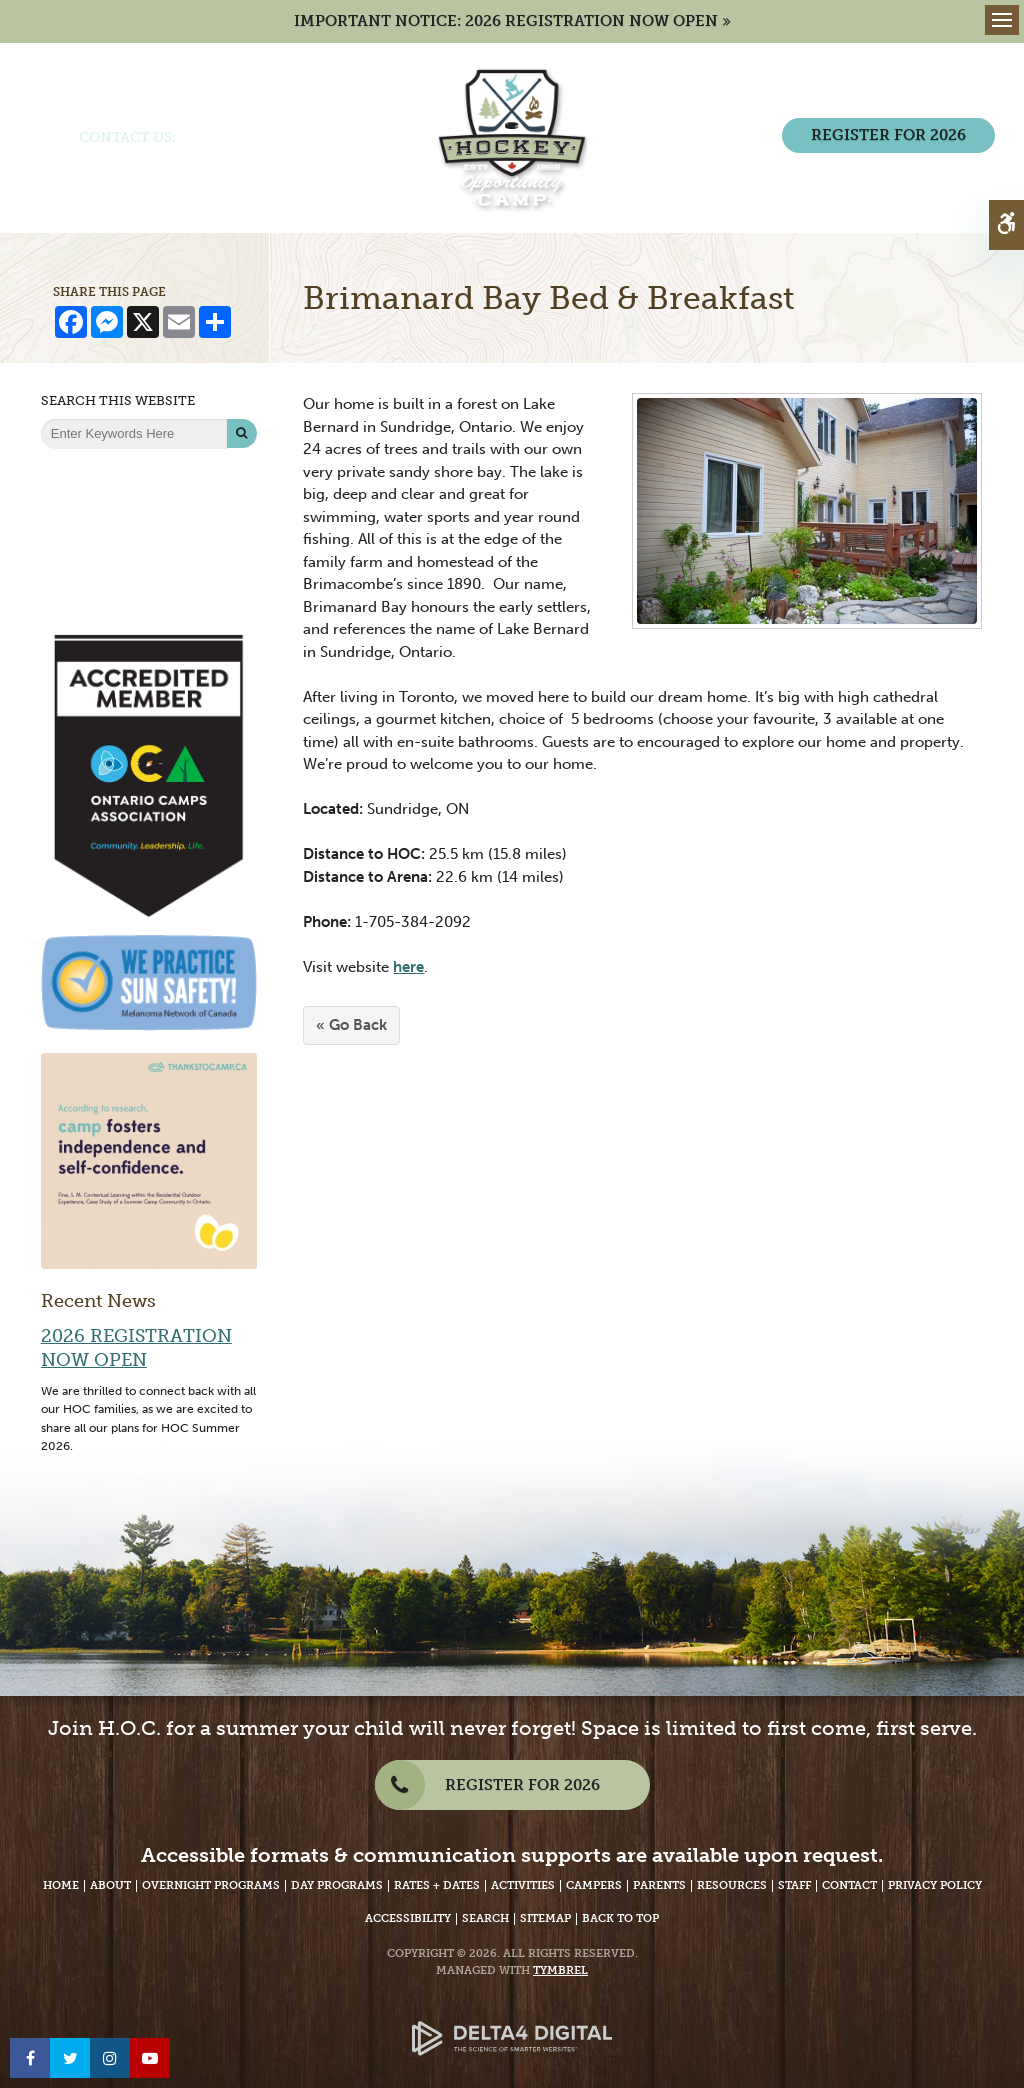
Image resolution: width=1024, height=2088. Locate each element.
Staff (794, 1885)
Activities (523, 1885)
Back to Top (620, 1918)
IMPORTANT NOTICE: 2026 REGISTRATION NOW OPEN (506, 21)
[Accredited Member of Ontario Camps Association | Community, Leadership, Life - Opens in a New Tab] (149, 774)
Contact (849, 1885)
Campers (594, 1885)
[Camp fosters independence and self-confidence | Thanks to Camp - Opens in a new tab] (149, 1160)
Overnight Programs (211, 1885)
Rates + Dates (437, 1885)
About (110, 1885)
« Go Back (351, 1025)
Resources (732, 1885)
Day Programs (337, 1885)
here (408, 967)
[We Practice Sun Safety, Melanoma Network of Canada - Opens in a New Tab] (149, 981)
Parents (659, 1885)
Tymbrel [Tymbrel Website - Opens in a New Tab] (560, 1970)
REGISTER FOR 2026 (888, 135)
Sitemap (545, 1918)
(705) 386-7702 (231, 137)
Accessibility (408, 1918)
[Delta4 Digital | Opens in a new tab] (512, 2022)
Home (61, 1885)
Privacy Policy (935, 1885)
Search (485, 1918)
